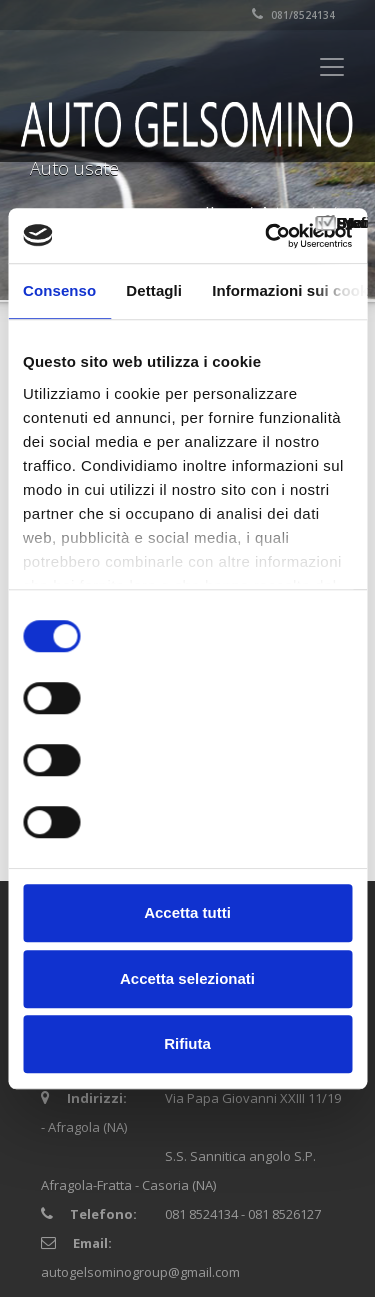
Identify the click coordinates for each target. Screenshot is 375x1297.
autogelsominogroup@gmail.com (140, 1272)
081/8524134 (293, 15)
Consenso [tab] (59, 290)
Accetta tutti (187, 912)
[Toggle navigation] (332, 67)
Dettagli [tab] (154, 290)
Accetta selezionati (187, 978)
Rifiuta (187, 1043)
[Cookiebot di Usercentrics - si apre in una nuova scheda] (267, 236)
